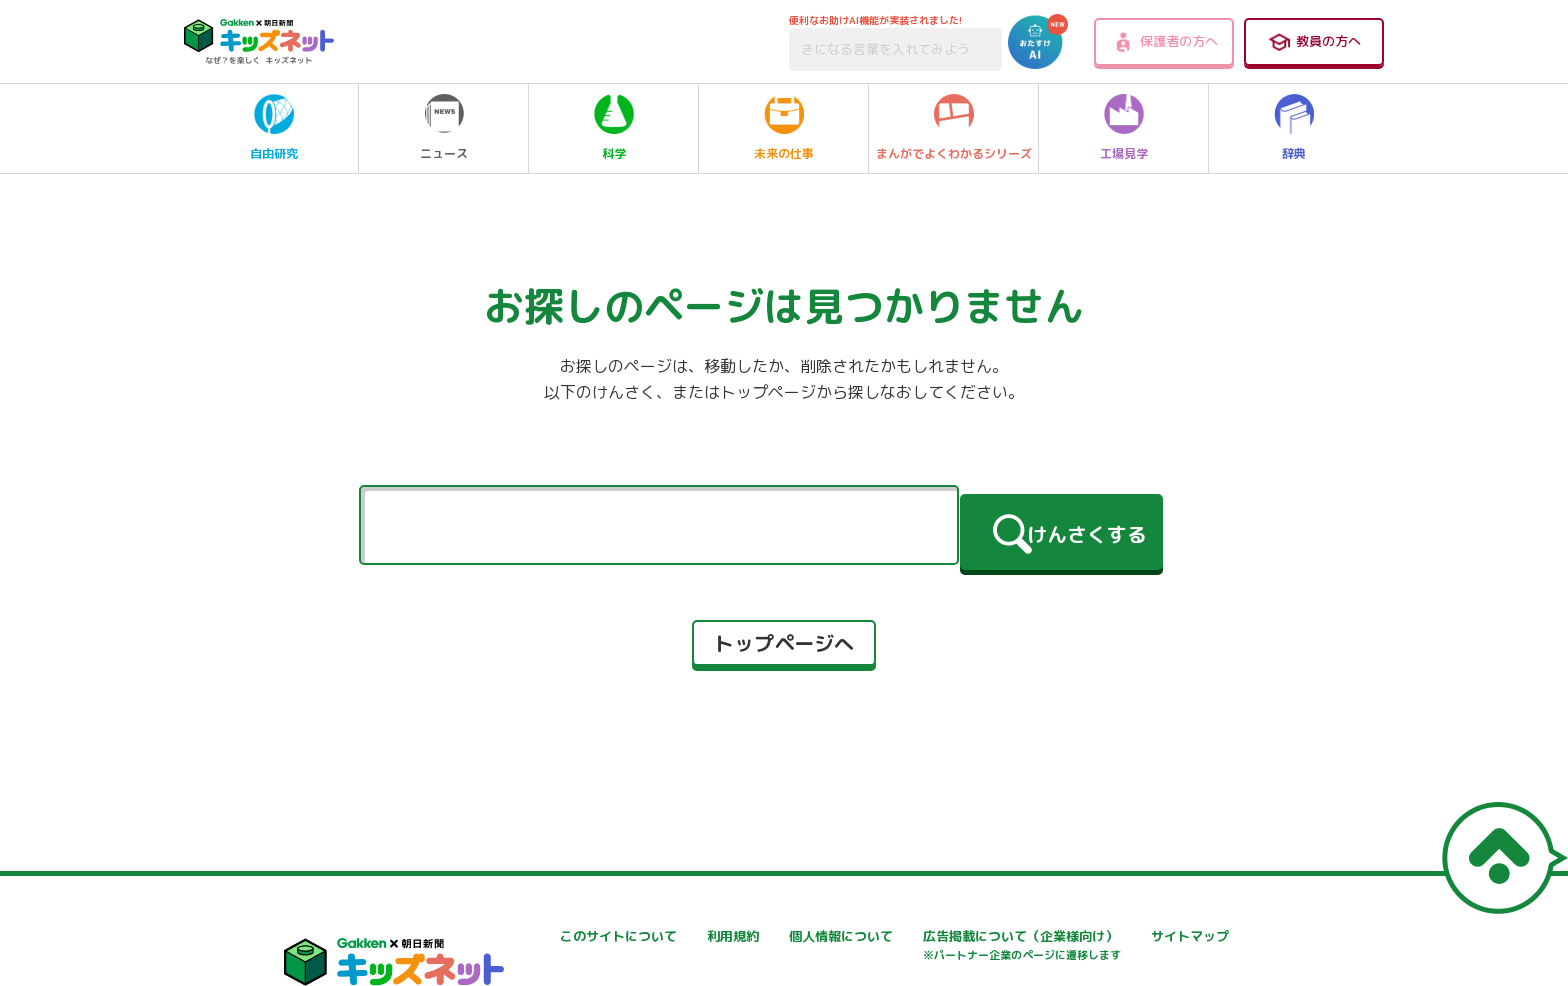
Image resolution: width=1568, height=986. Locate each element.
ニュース (444, 128)
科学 (614, 128)
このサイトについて (538, 936)
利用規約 (743, 936)
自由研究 (274, 128)
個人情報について (1011, 936)
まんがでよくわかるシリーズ (954, 128)
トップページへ (784, 634)
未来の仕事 (784, 128)
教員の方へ (1314, 42)
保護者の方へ (1164, 42)
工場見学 (1124, 128)
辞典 (1294, 128)
